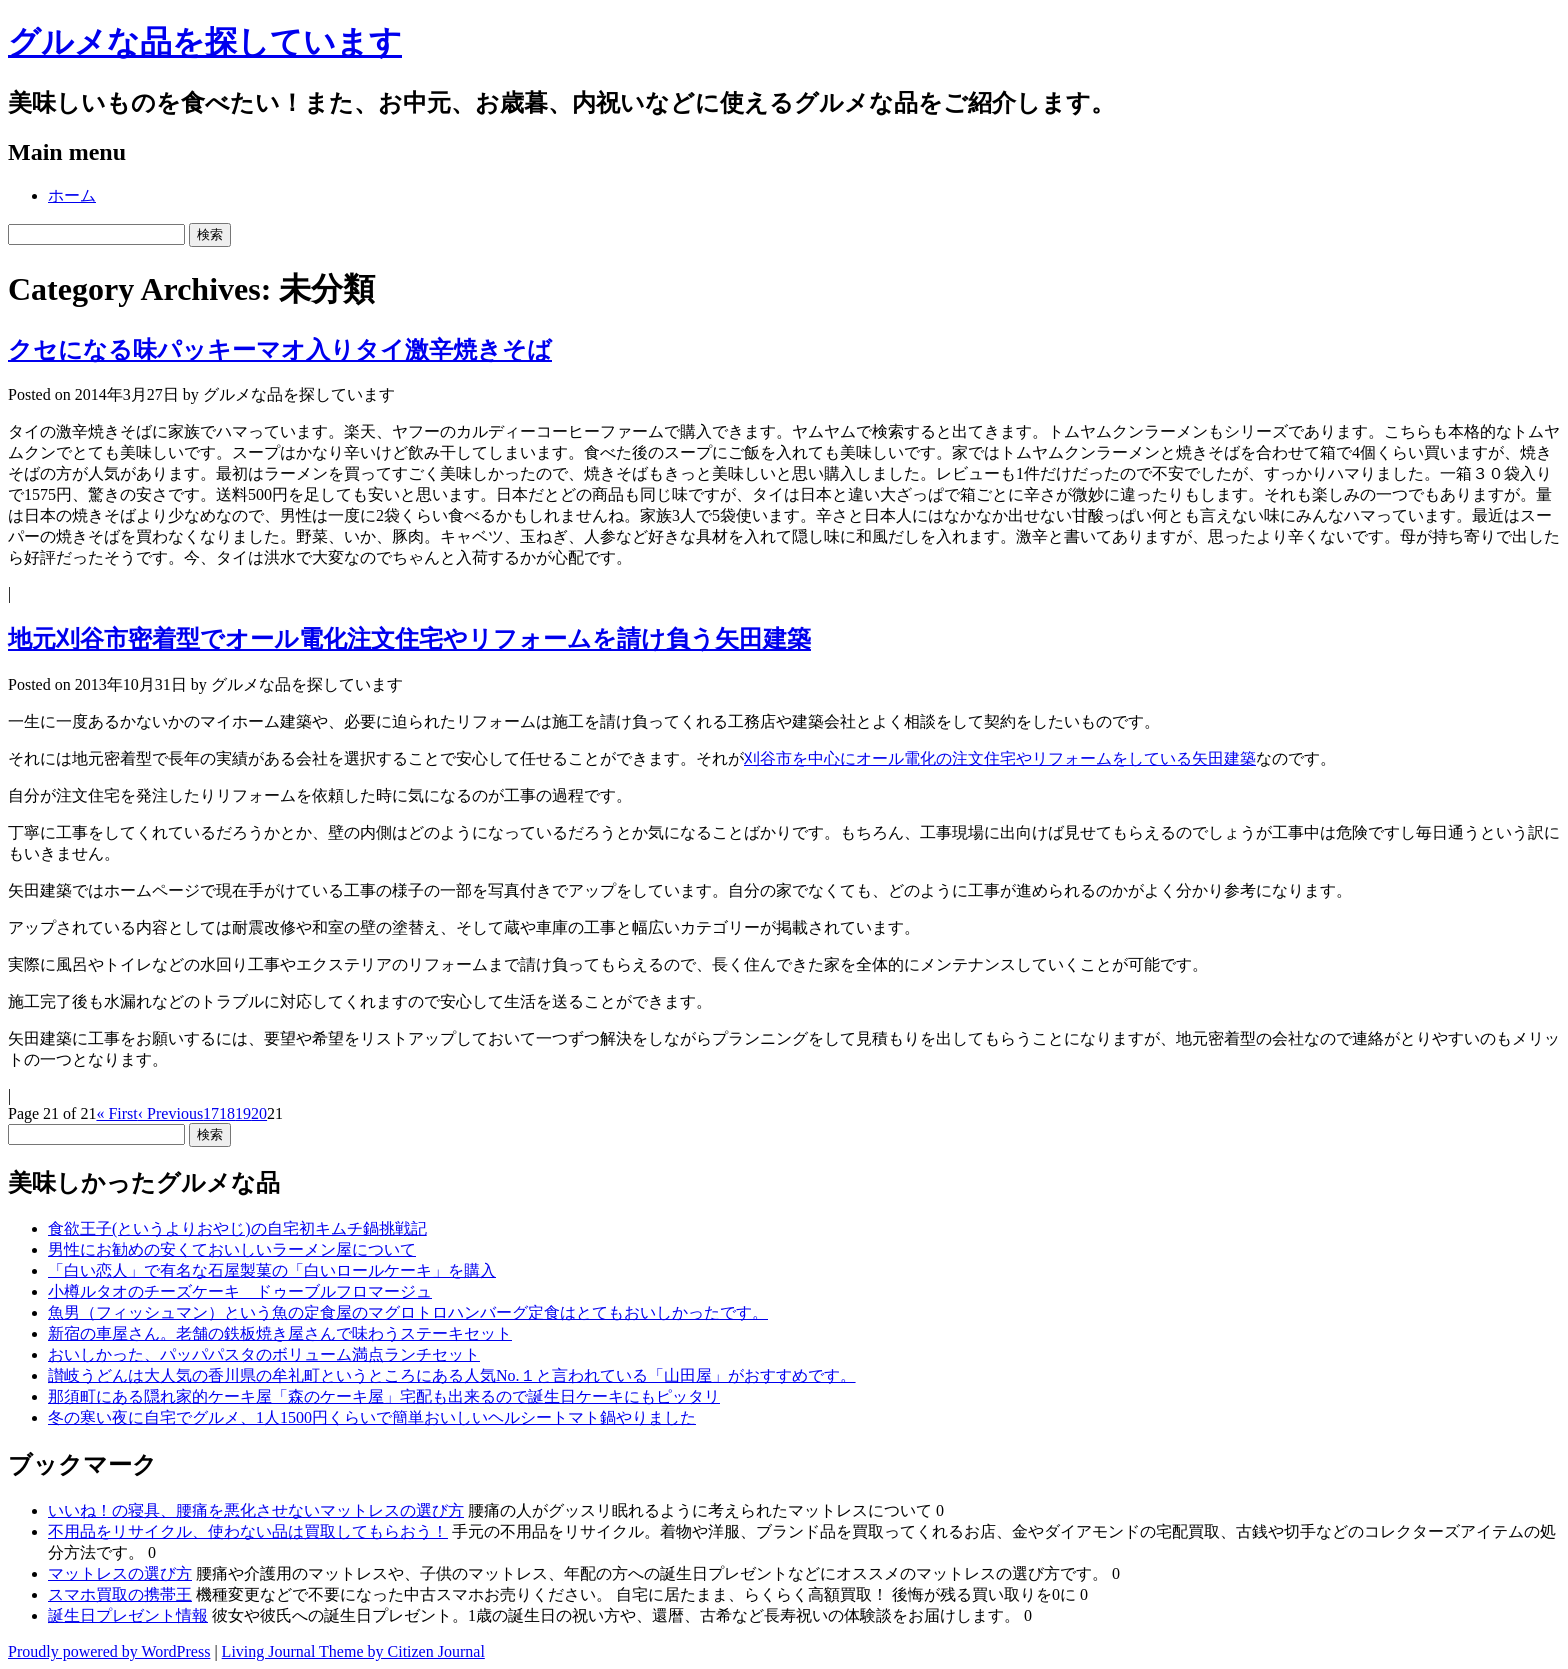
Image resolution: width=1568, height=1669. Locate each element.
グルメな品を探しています (205, 42)
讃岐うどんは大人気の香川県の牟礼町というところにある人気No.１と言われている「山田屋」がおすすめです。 (452, 1375)
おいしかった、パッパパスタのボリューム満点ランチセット (264, 1354)
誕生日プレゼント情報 (128, 1615)
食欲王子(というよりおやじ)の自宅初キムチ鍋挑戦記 (237, 1228)
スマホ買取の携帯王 (120, 1594)
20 (259, 1113)
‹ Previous (170, 1113)
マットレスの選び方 (120, 1573)
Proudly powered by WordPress (109, 1651)
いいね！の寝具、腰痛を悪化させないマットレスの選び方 (256, 1510)
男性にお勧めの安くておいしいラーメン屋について (232, 1249)
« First (116, 1113)
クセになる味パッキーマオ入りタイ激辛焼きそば (280, 350)
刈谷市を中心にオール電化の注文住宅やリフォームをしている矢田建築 (1000, 758)
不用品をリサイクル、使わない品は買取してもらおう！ (248, 1531)
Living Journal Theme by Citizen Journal (353, 1651)
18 (227, 1113)
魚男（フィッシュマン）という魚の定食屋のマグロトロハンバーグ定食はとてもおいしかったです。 (408, 1312)
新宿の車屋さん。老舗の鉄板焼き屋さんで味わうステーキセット (280, 1333)
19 (243, 1113)
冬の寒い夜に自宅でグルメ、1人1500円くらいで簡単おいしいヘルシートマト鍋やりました (372, 1417)
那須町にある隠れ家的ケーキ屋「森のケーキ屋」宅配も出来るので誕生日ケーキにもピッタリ (384, 1396)
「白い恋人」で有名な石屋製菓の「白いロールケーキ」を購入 (272, 1270)
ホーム (72, 195)
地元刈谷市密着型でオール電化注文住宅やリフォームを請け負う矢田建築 (409, 639)
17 (211, 1113)
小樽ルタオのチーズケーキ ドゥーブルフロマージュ (240, 1291)
